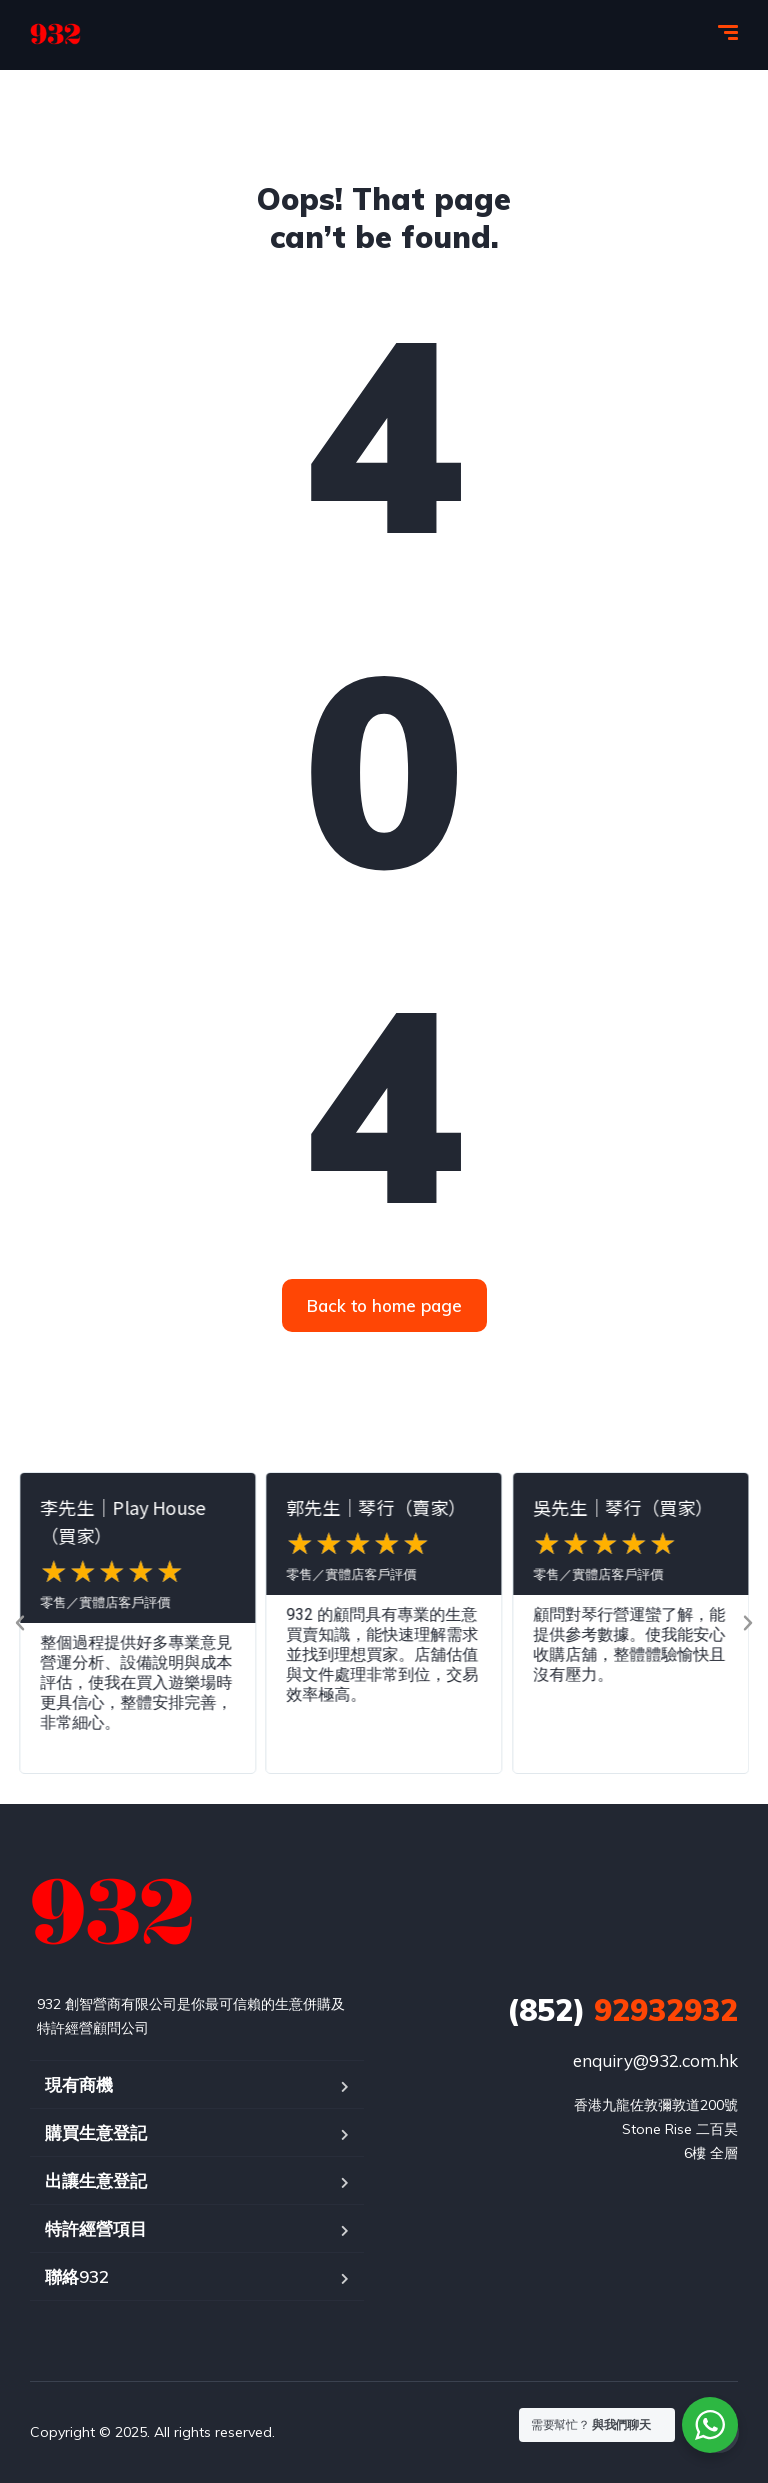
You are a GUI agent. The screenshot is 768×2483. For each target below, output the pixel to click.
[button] (20, 1623)
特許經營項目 (96, 2228)
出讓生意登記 (96, 2180)
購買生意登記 (96, 2132)
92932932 (622, 2010)
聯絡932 (77, 2276)
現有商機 (79, 2084)
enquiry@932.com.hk (655, 2060)
